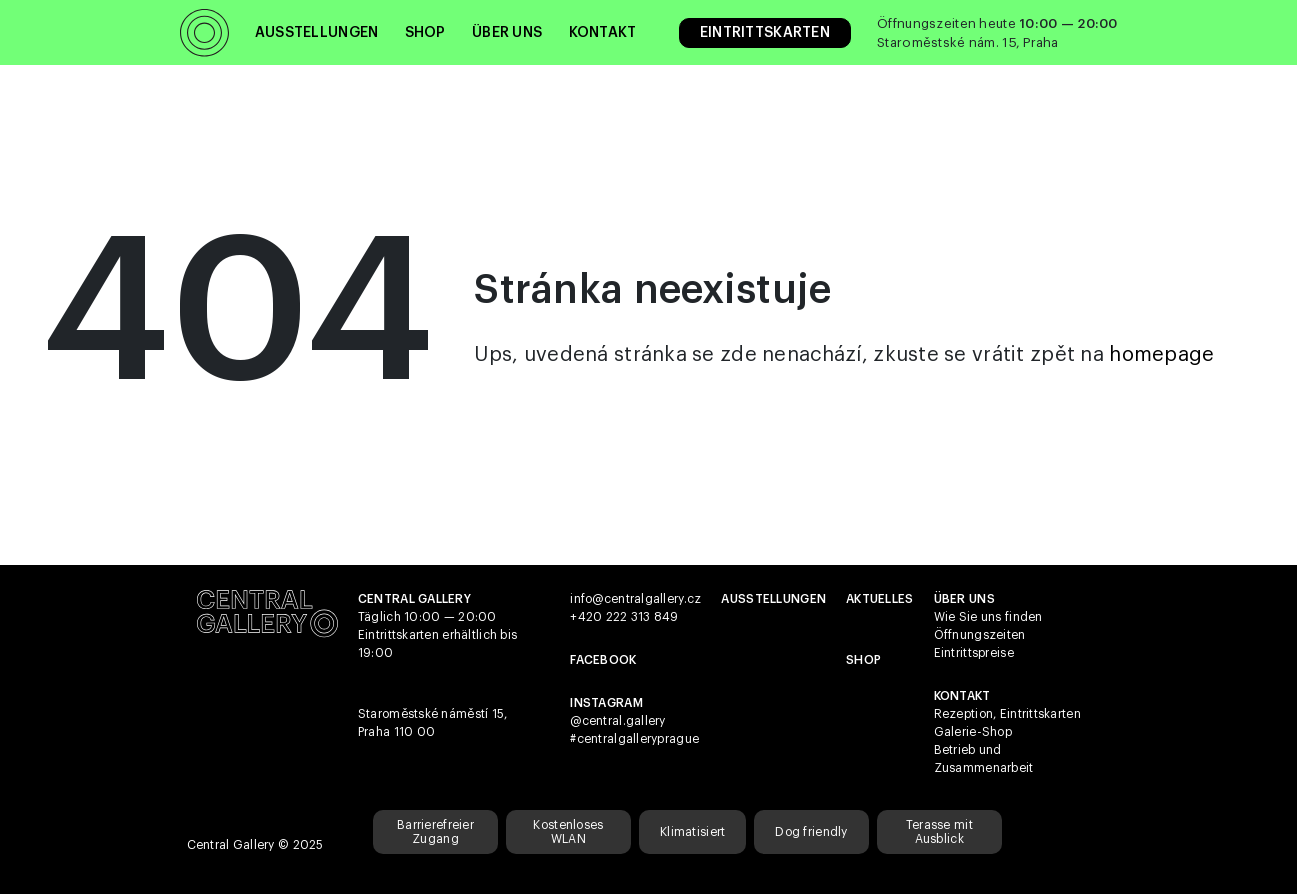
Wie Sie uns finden (988, 617)
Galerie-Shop (973, 732)
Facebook (603, 660)
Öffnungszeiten (980, 635)
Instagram (606, 703)
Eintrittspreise (974, 653)
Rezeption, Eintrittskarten (1007, 714)
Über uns (507, 33)
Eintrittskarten (765, 33)
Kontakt (603, 33)
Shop (425, 33)
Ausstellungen (317, 33)
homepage (1161, 355)
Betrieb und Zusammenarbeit (984, 759)
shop (863, 660)
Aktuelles (880, 599)
